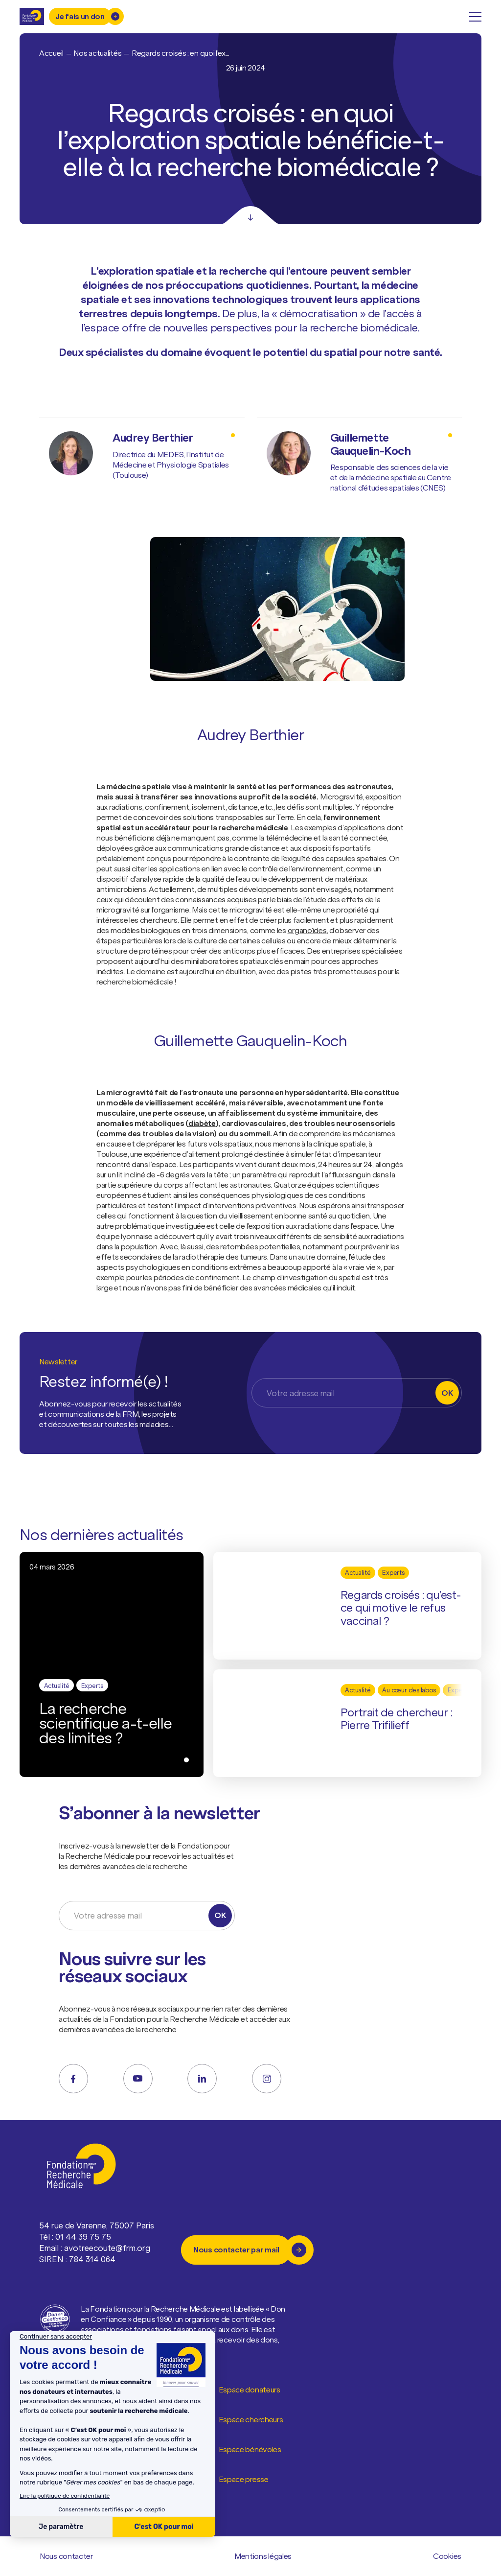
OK (447, 1393)
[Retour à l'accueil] (32, 16)
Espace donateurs (250, 2390)
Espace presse (244, 2479)
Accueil (51, 53)
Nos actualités (97, 53)
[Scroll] (250, 215)
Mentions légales (263, 2556)
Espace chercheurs (251, 2419)
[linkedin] (202, 2078)
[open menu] (475, 16)
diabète (202, 1123)
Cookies (447, 2556)
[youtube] (138, 2078)
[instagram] (266, 2078)
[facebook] (73, 2078)
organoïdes (307, 930)
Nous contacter (66, 2556)
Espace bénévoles (250, 2449)
